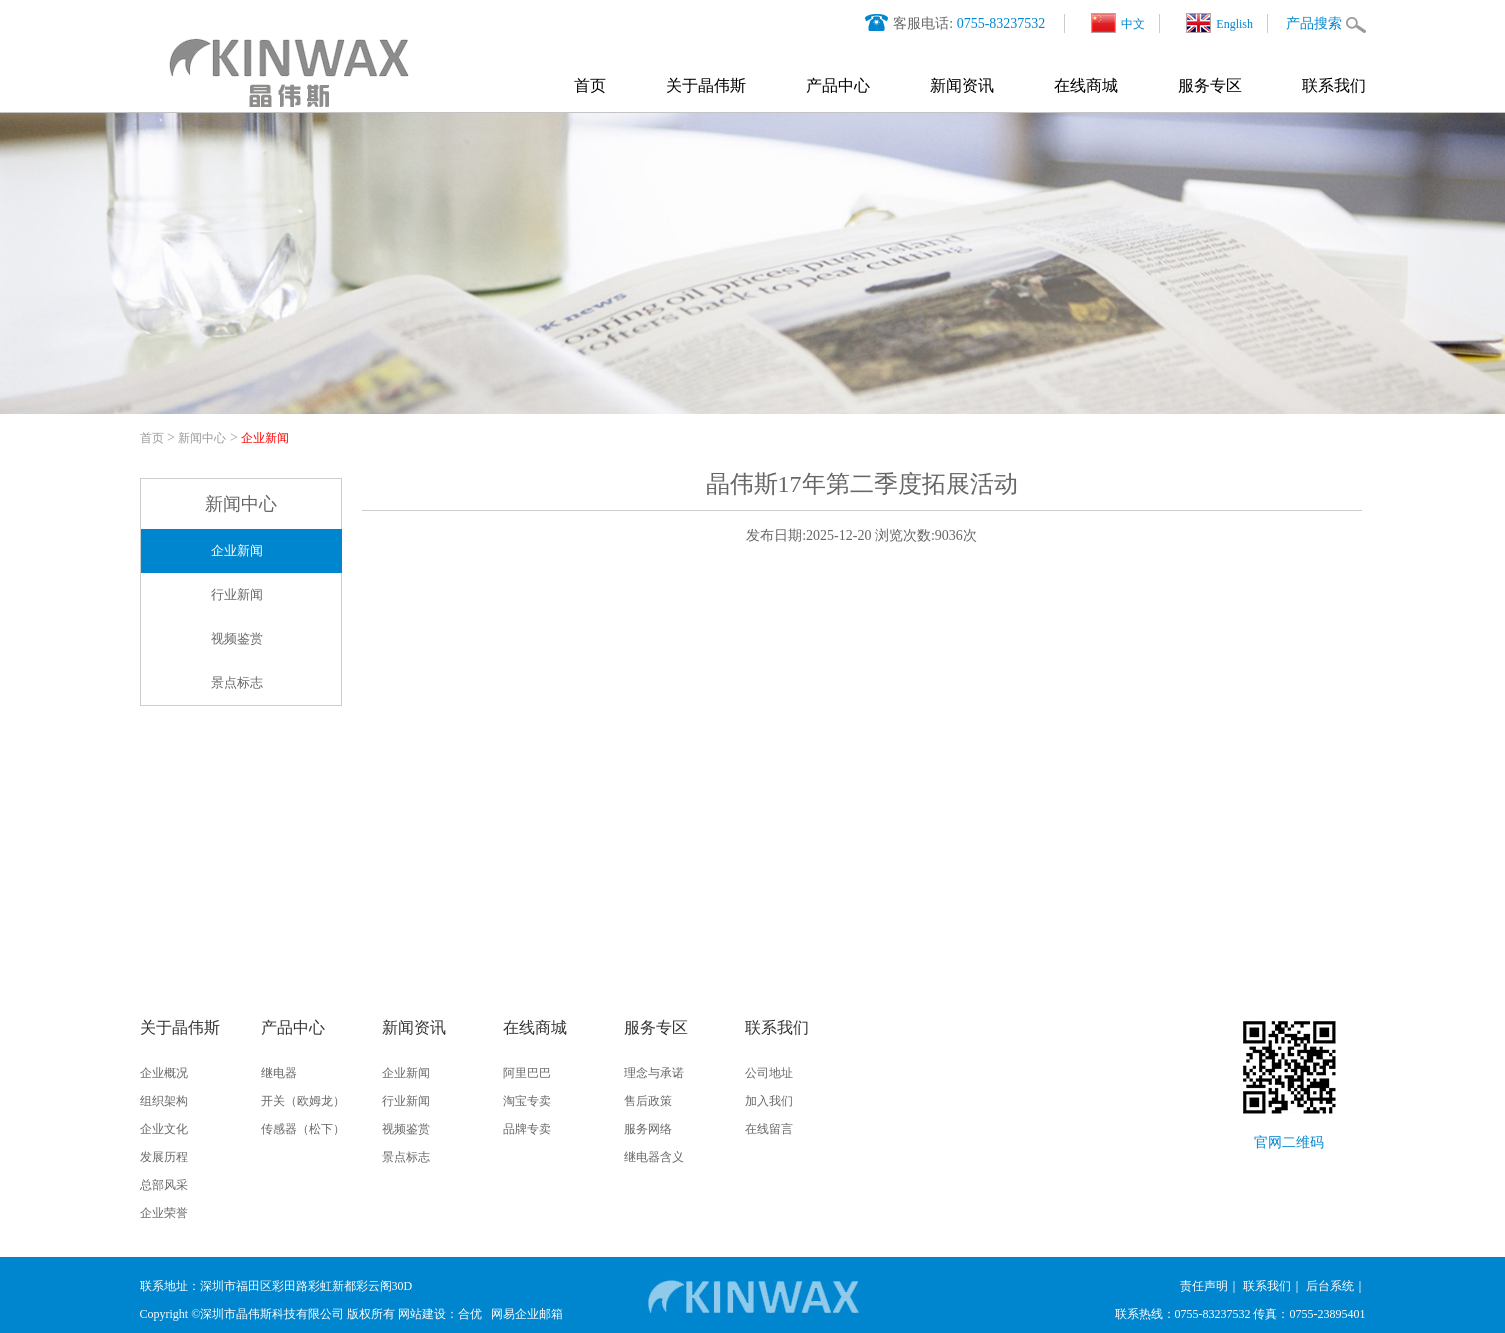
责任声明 (1204, 1286)
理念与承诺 (654, 1073)
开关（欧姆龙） (303, 1101)
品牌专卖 (527, 1129)
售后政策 (648, 1101)
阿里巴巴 (527, 1073)
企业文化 (164, 1129)
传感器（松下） (303, 1129)
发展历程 (164, 1157)
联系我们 (1334, 85)
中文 (1118, 23)
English (1219, 23)
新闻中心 (202, 438)
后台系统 (1330, 1286)
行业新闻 (237, 594)
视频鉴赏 (237, 638)
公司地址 (769, 1073)
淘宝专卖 (527, 1101)
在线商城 (1086, 85)
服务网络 (648, 1129)
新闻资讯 (962, 85)
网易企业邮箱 (527, 1314)
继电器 (279, 1073)
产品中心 (838, 85)
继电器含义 (654, 1157)
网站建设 (422, 1314)
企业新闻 (265, 438)
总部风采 (164, 1185)
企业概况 (164, 1073)
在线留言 (769, 1129)
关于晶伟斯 (706, 85)
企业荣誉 (164, 1213)
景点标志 (237, 682)
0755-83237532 (1001, 23)
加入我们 (769, 1101)
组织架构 (164, 1101)
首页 (590, 85)
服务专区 (1210, 85)
